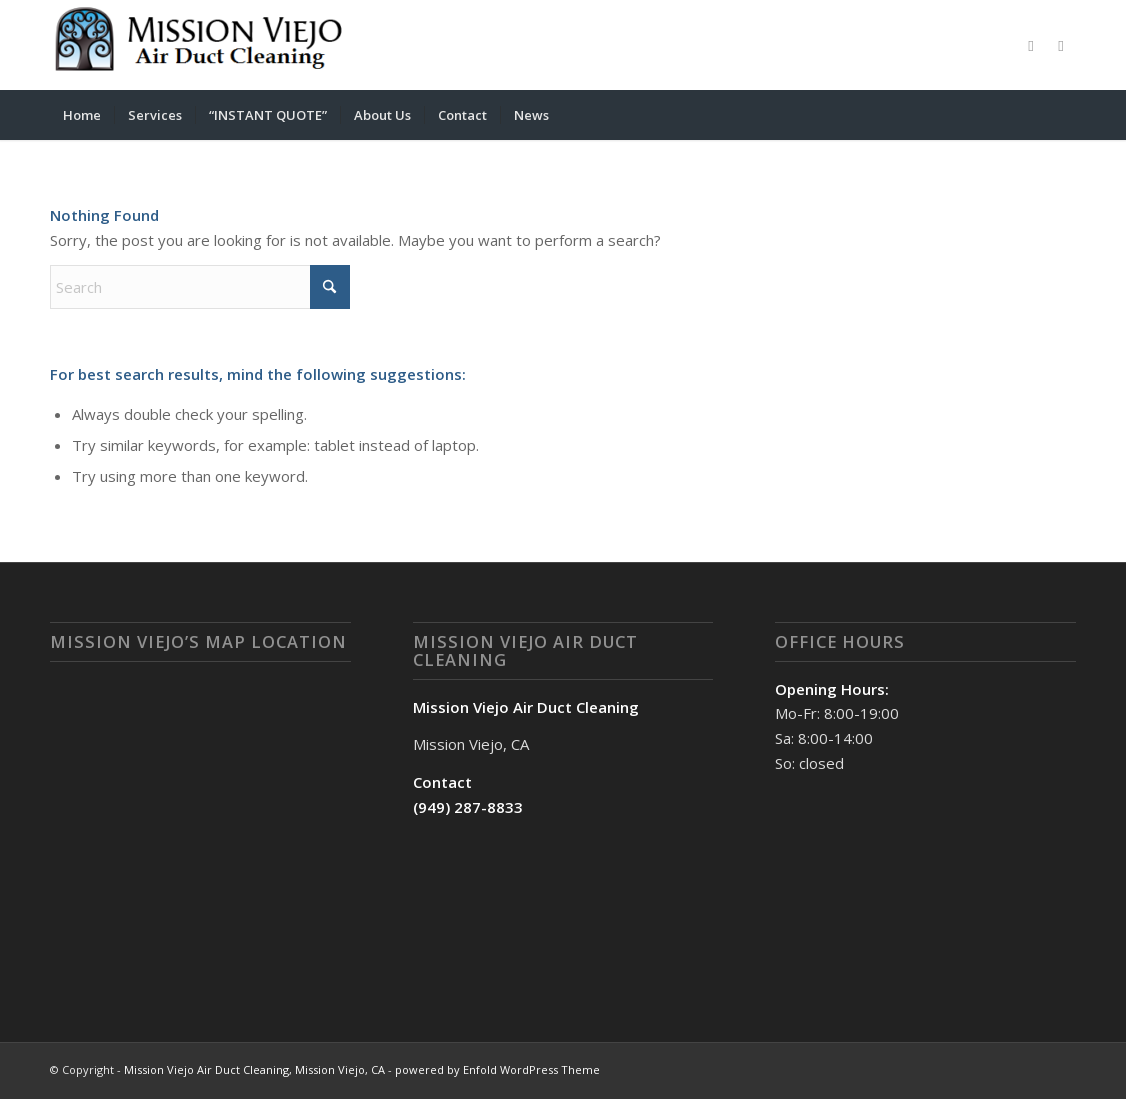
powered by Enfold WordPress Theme (497, 1069)
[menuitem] (82, 115)
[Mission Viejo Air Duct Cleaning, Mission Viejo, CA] (200, 45)
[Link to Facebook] (1031, 45)
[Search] (1063, 115)
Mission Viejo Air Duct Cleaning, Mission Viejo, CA (254, 1069)
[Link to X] (1061, 45)
